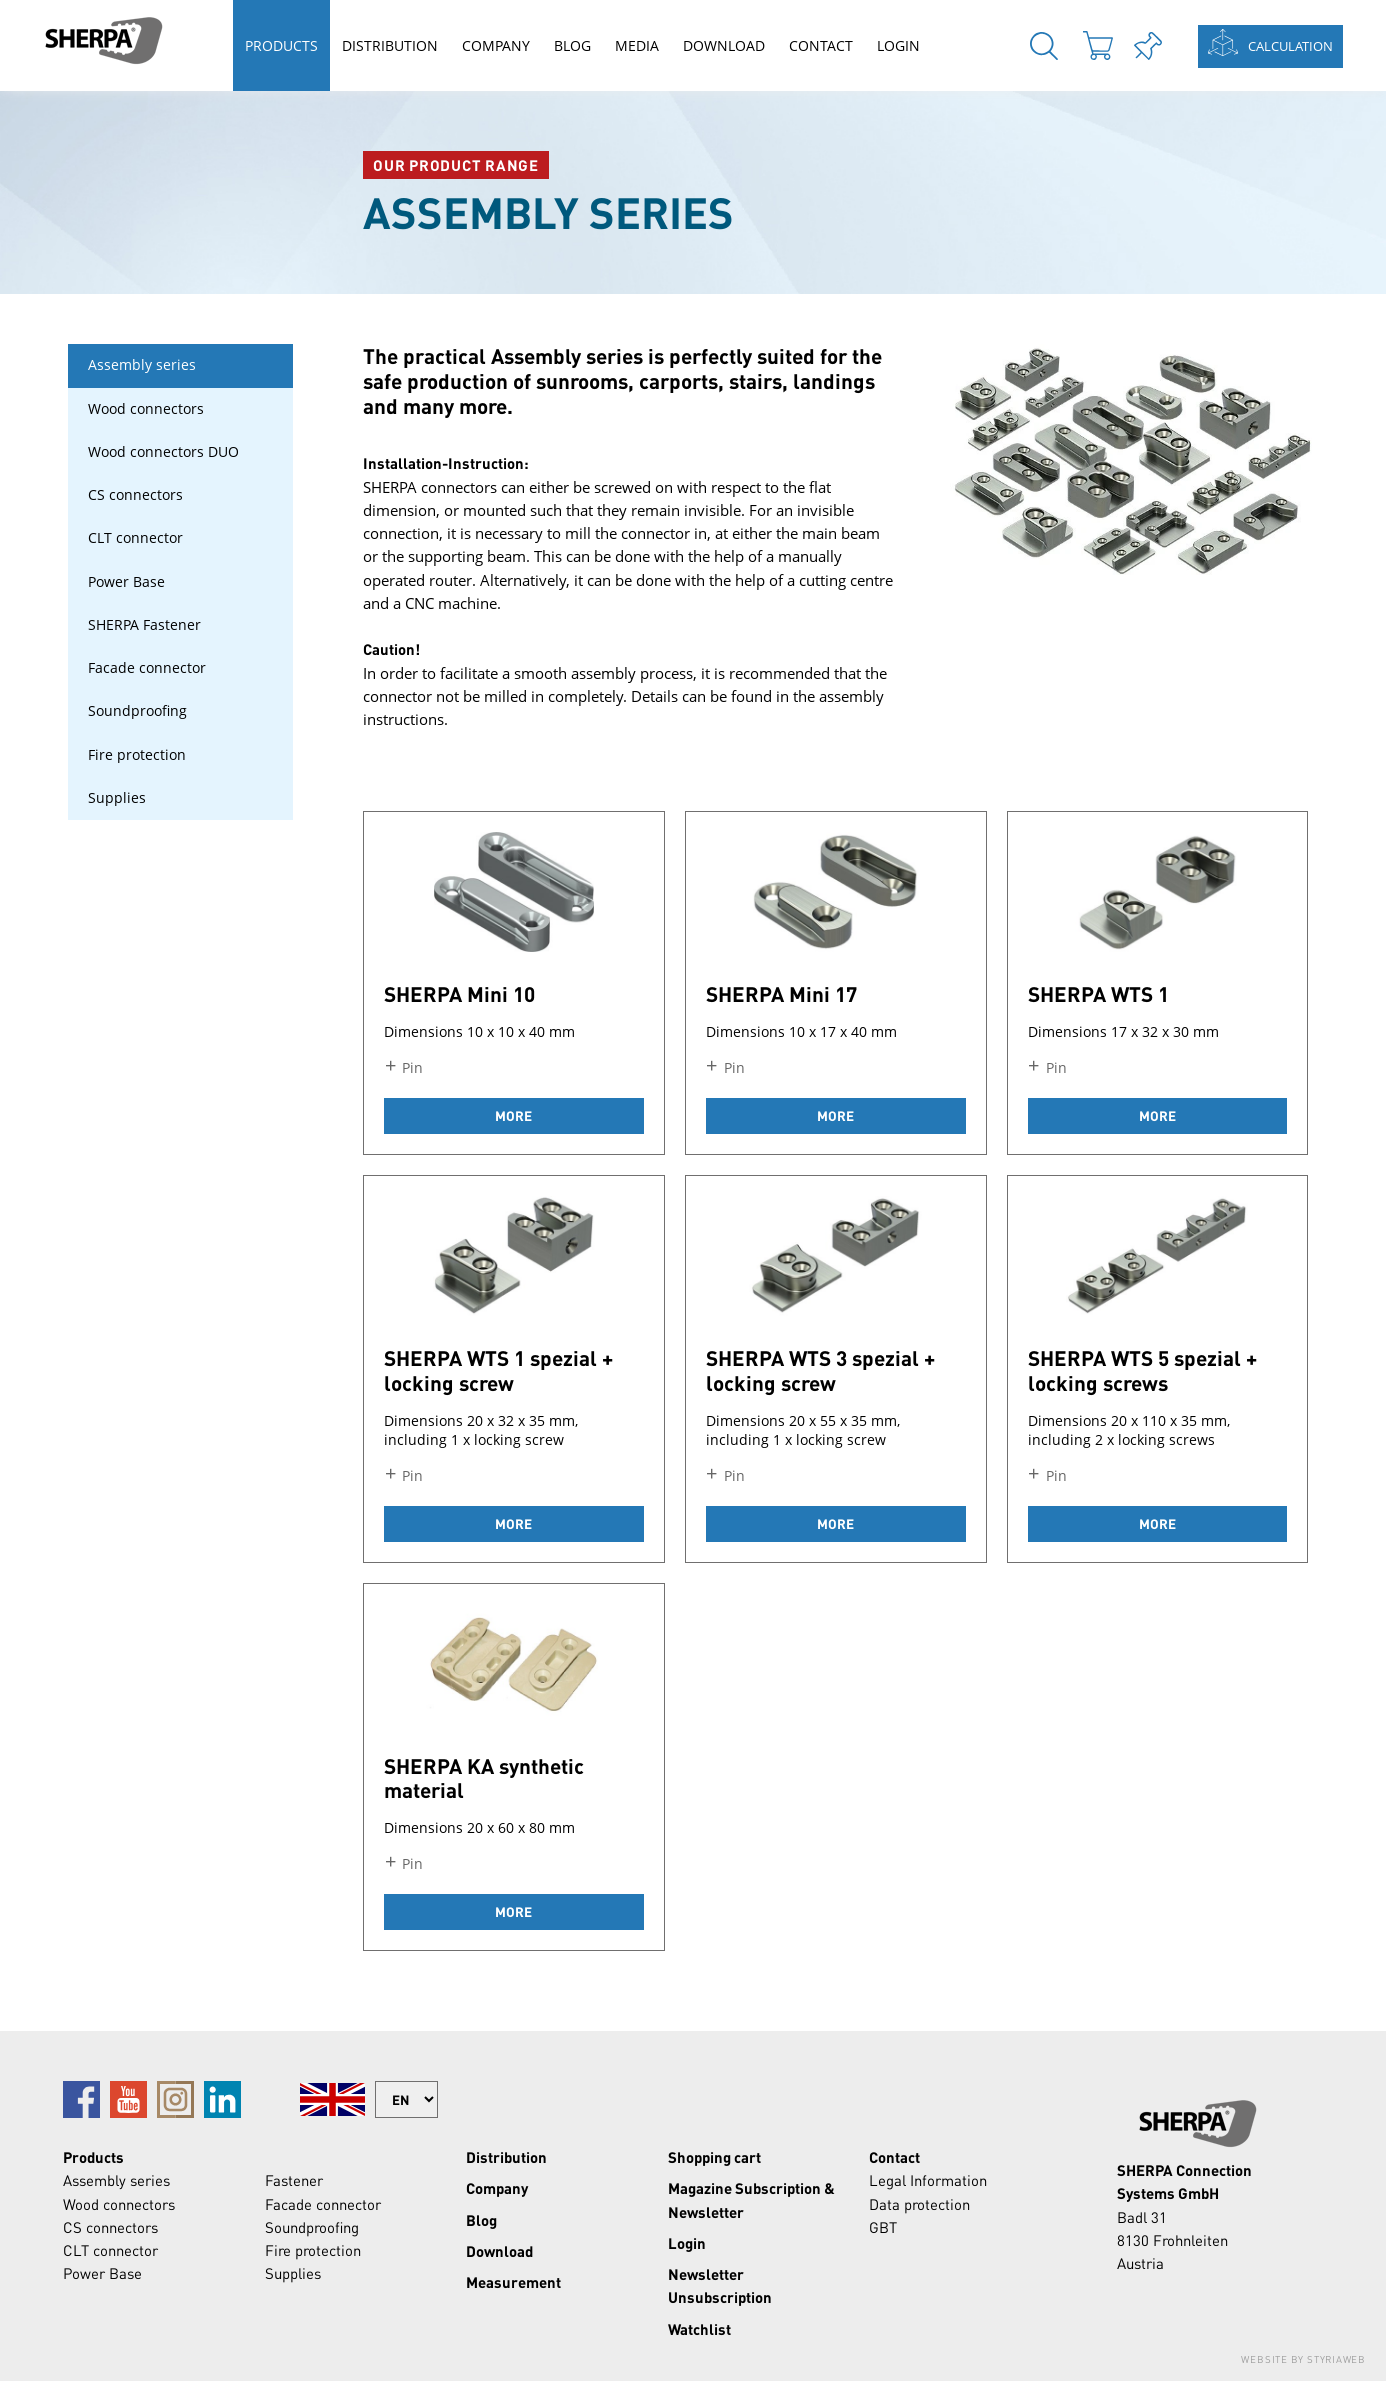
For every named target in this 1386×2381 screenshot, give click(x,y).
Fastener (294, 2180)
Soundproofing (137, 711)
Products (281, 45)
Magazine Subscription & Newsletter (751, 2199)
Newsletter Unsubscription (720, 2285)
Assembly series (142, 365)
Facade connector (147, 668)
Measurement (513, 2282)
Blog (572, 45)
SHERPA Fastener (144, 625)
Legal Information (928, 2180)
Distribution (390, 45)
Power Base (126, 582)
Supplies (117, 798)
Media (637, 45)
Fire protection (137, 755)
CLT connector (135, 538)
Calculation (1290, 46)
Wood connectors (146, 409)
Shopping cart (714, 2157)
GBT (883, 2227)
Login (898, 45)
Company (496, 45)
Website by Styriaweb (1303, 2359)
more (513, 1115)
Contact (821, 45)
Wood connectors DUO (163, 452)
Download (724, 45)
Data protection (919, 2204)
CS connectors (135, 495)
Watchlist (699, 2329)
